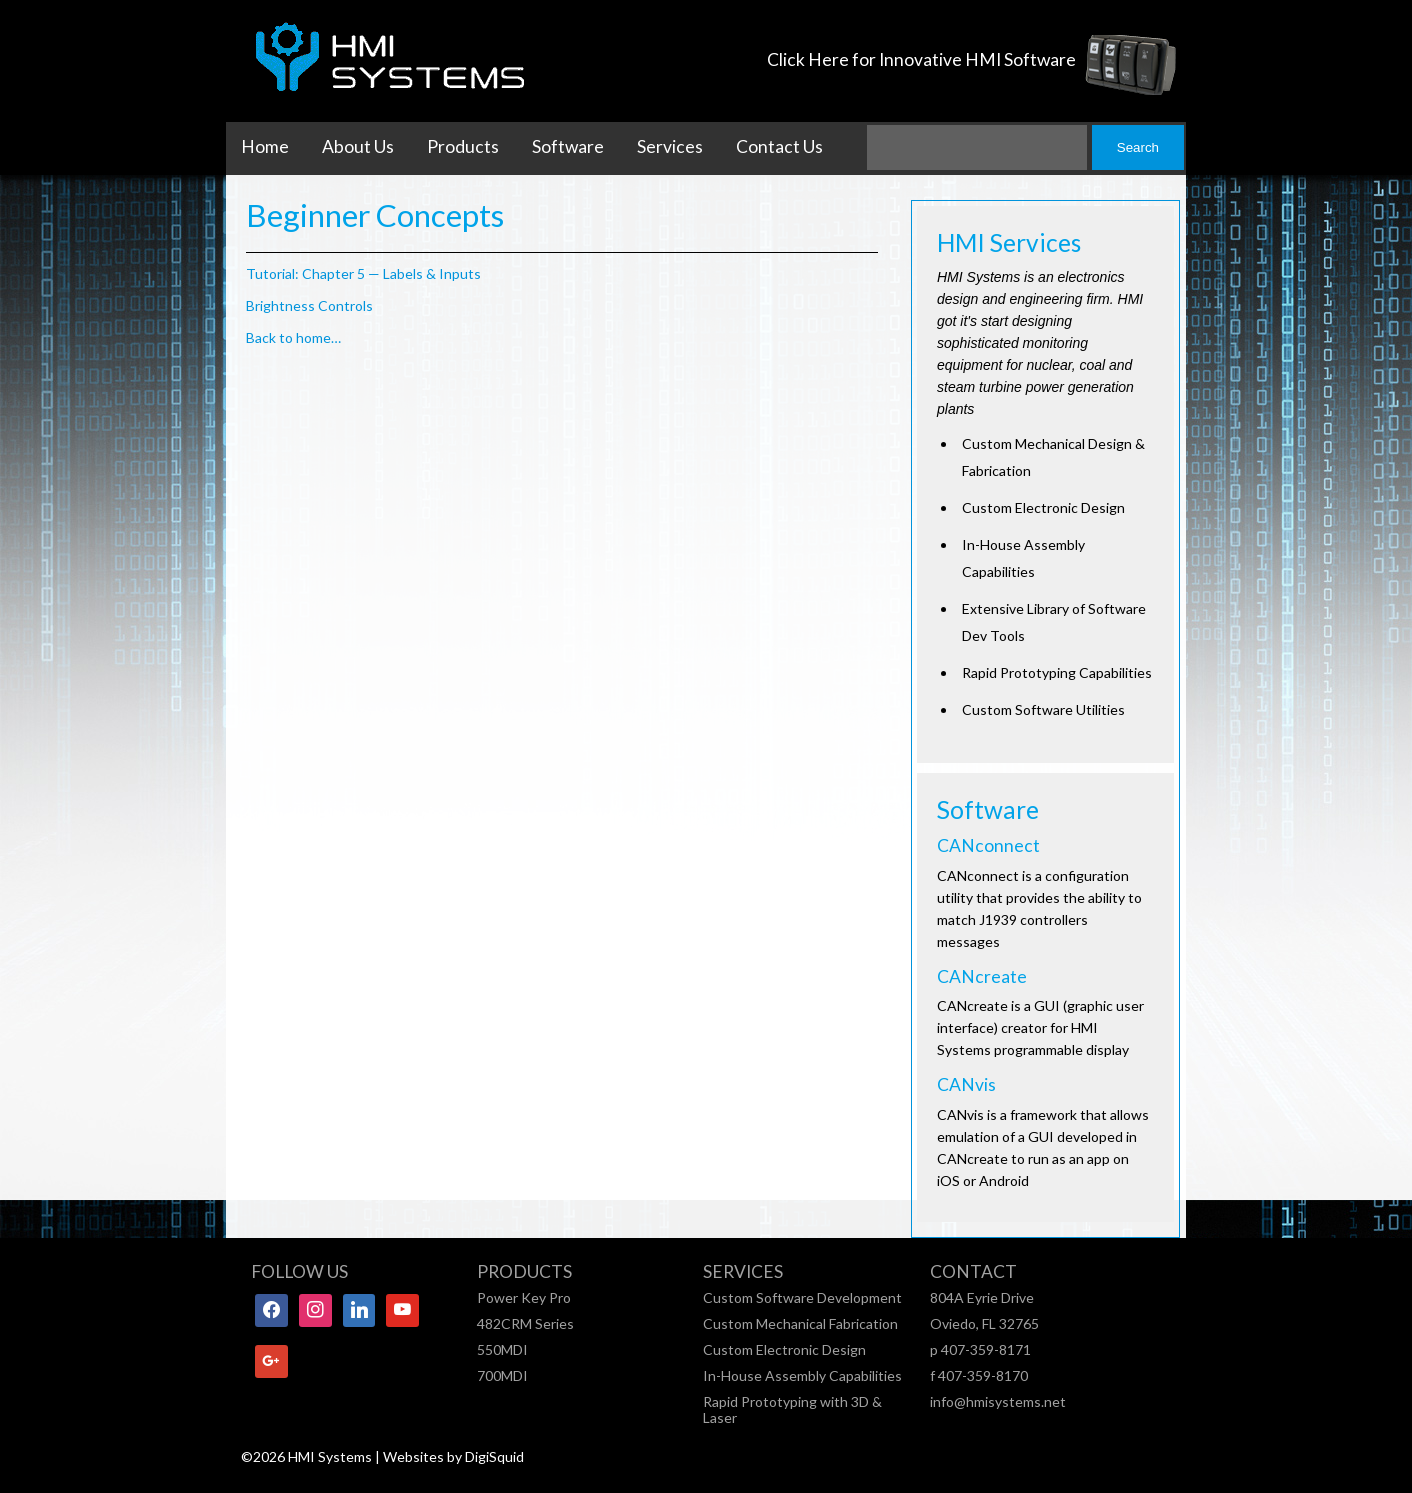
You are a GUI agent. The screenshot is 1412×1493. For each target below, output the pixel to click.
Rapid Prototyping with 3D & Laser (792, 1409)
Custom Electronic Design (784, 1349)
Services (670, 146)
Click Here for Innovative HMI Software (921, 59)
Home (265, 146)
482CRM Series (525, 1323)
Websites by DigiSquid (453, 1456)
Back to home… (293, 337)
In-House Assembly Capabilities (802, 1375)
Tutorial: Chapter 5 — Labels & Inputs (363, 273)
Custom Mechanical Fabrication (800, 1323)
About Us (358, 146)
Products (463, 146)
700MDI (502, 1375)
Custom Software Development (802, 1297)
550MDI (502, 1349)
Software (568, 146)
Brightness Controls (309, 305)
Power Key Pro (524, 1297)
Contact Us (779, 146)
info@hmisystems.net (998, 1401)
